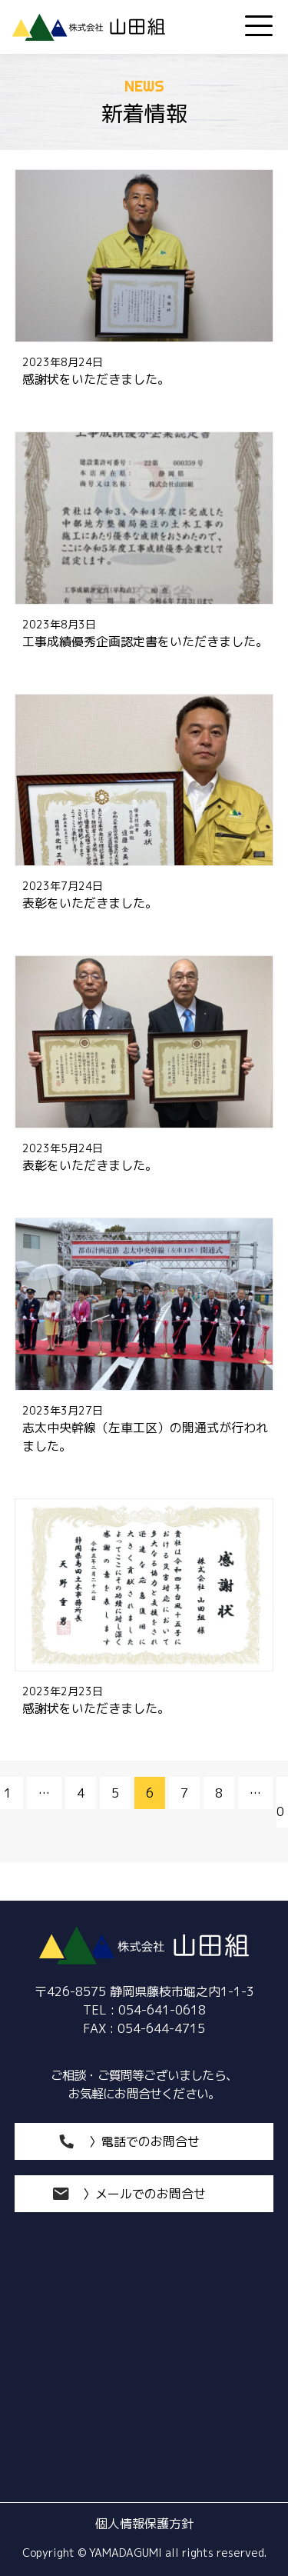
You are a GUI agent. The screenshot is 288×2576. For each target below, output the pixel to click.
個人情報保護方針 (144, 2523)
